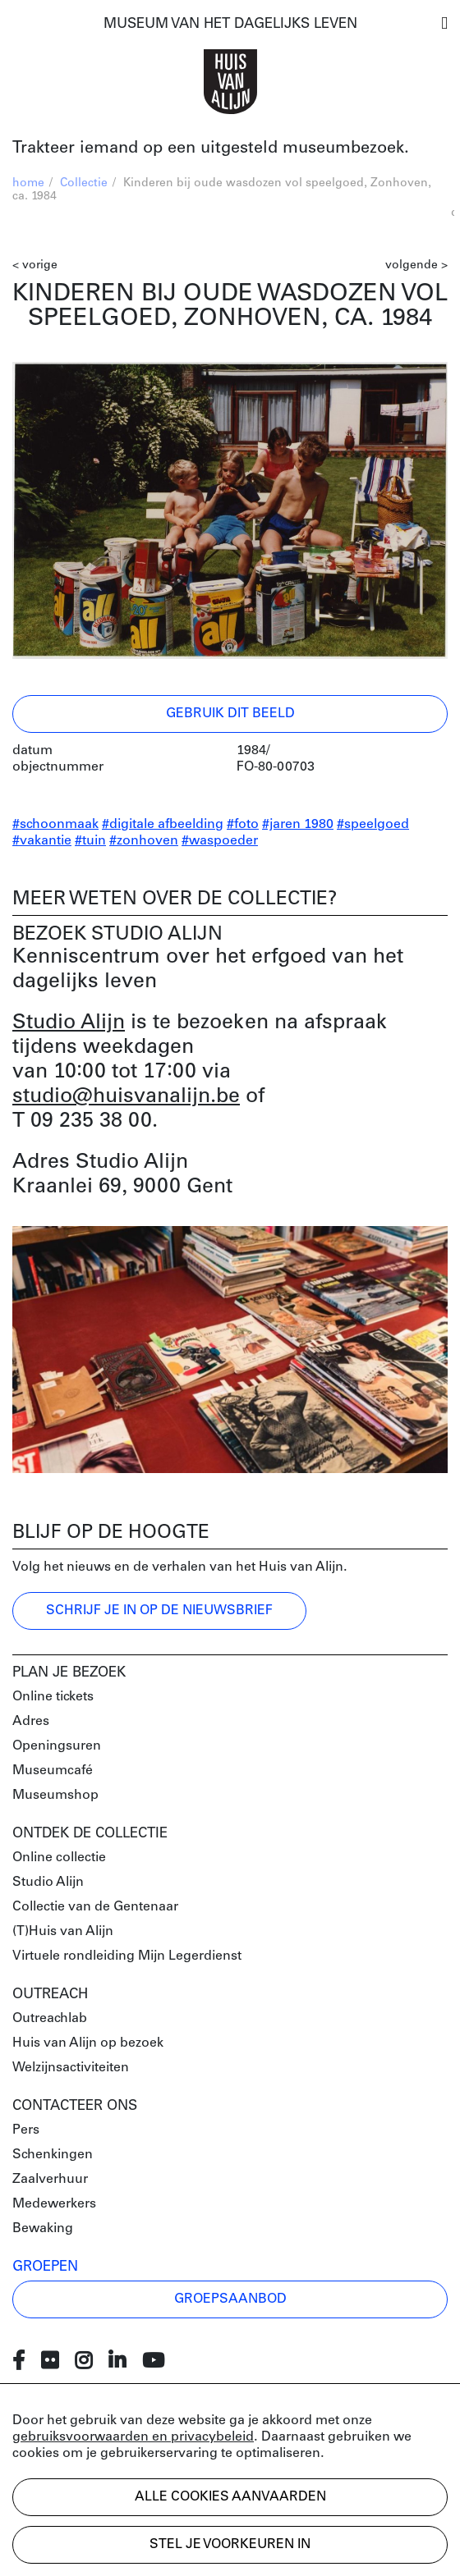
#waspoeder (220, 841)
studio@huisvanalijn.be (126, 1097)
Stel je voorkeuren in (230, 2544)
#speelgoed (373, 824)
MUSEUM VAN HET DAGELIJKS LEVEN (230, 24)
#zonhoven (143, 841)
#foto (243, 824)
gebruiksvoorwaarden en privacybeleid (133, 2437)
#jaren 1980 (298, 824)
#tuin (90, 841)
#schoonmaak (55, 824)
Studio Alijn (68, 1023)
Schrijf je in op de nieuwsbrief (159, 1610)
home (28, 183)
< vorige (35, 265)
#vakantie (41, 841)
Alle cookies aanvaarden (230, 2497)
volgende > (416, 265)
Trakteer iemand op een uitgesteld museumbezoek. (210, 148)
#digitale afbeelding (162, 824)
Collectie (84, 183)
